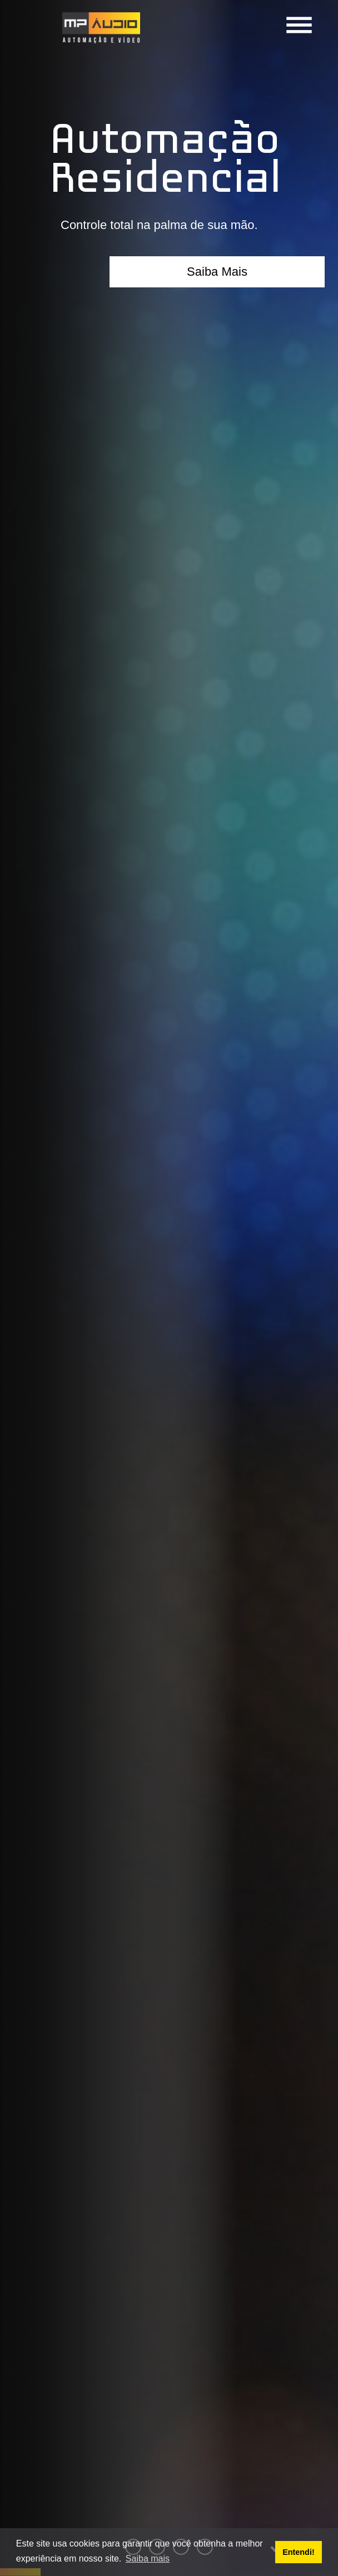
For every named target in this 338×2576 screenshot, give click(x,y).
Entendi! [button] (298, 2552)
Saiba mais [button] (148, 2558)
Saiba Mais (217, 272)
